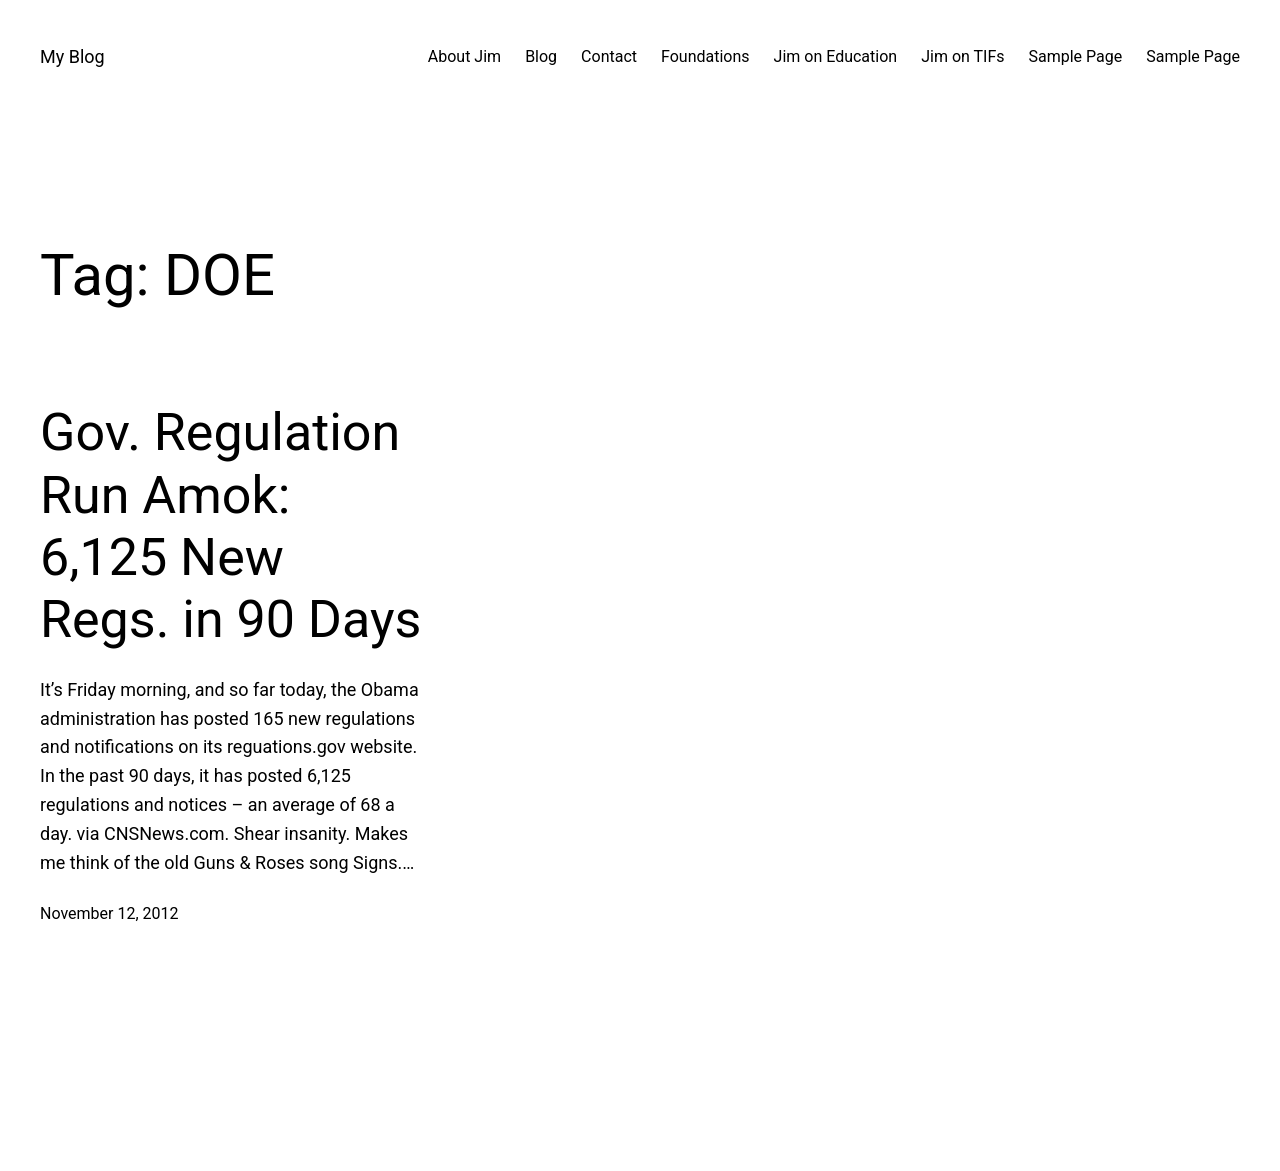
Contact (609, 56)
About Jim (464, 56)
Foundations (705, 56)
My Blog (72, 56)
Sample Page (1076, 56)
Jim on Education (836, 56)
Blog (541, 56)
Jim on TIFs (962, 56)
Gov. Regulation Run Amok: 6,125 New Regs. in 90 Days (230, 526)
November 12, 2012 (109, 913)
